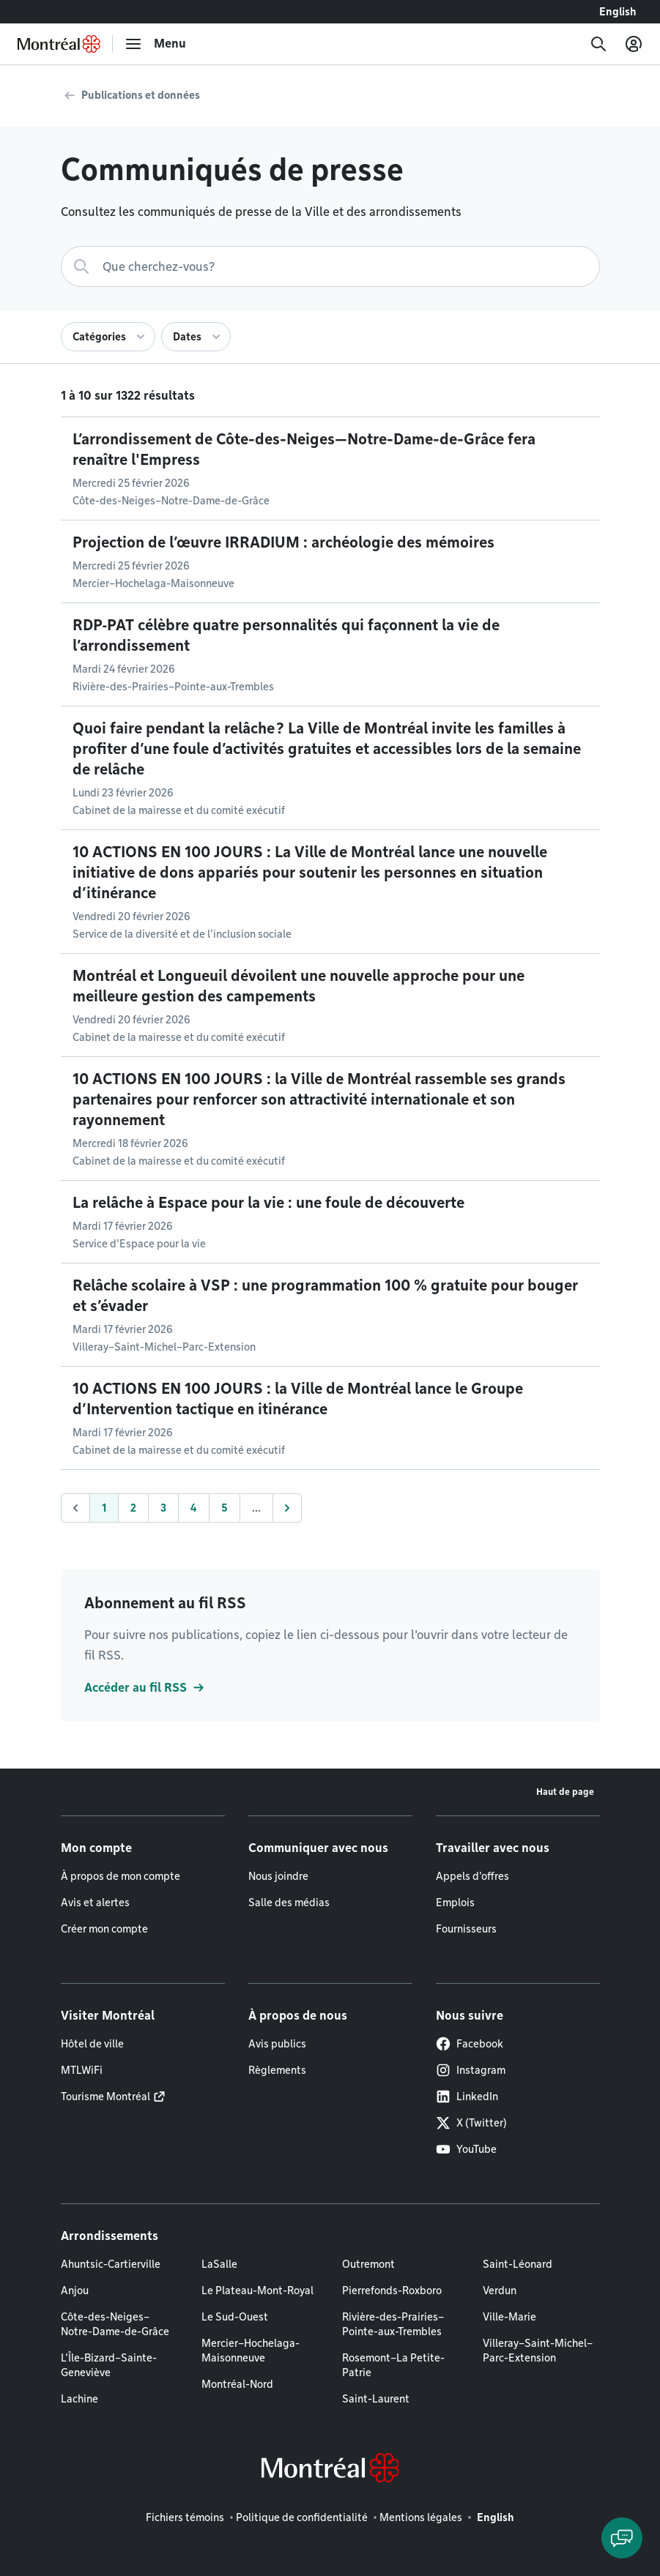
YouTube (466, 2149)
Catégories (99, 337)
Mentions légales (420, 2517)
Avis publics (277, 2044)
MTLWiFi (82, 2070)
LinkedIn (467, 2096)
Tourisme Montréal (105, 2096)
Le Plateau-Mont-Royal (257, 2290)
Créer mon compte (104, 1929)
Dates (187, 337)
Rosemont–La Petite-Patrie (393, 2365)
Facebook (469, 2043)
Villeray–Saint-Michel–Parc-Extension (538, 2350)
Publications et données (140, 95)
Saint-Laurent (375, 2399)
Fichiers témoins (185, 2517)
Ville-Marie (509, 2317)
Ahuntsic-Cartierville (110, 2264)
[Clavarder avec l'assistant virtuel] (621, 2537)
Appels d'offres (472, 1876)
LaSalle (219, 2264)
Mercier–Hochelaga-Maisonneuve (250, 2350)
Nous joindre (278, 1876)
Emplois (455, 1902)
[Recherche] (598, 44)
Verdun (499, 2290)
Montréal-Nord (237, 2384)
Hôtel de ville (92, 2044)
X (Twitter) (471, 2123)
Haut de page (565, 1791)
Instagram (470, 2070)
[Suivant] (287, 1508)
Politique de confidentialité (302, 2517)
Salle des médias (289, 1902)
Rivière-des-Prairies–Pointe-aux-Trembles (393, 2324)
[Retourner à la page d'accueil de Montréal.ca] (59, 44)
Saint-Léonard (517, 2264)
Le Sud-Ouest (234, 2317)
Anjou (75, 2290)
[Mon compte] (633, 44)
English (618, 12)
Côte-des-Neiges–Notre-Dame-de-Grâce (115, 2324)
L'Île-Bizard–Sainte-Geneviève (109, 2365)
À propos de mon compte (120, 1876)
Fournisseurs (466, 1929)
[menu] (155, 44)
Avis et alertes (95, 1902)
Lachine (79, 2399)
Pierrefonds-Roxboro (392, 2290)
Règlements (277, 2070)
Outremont (368, 2264)
